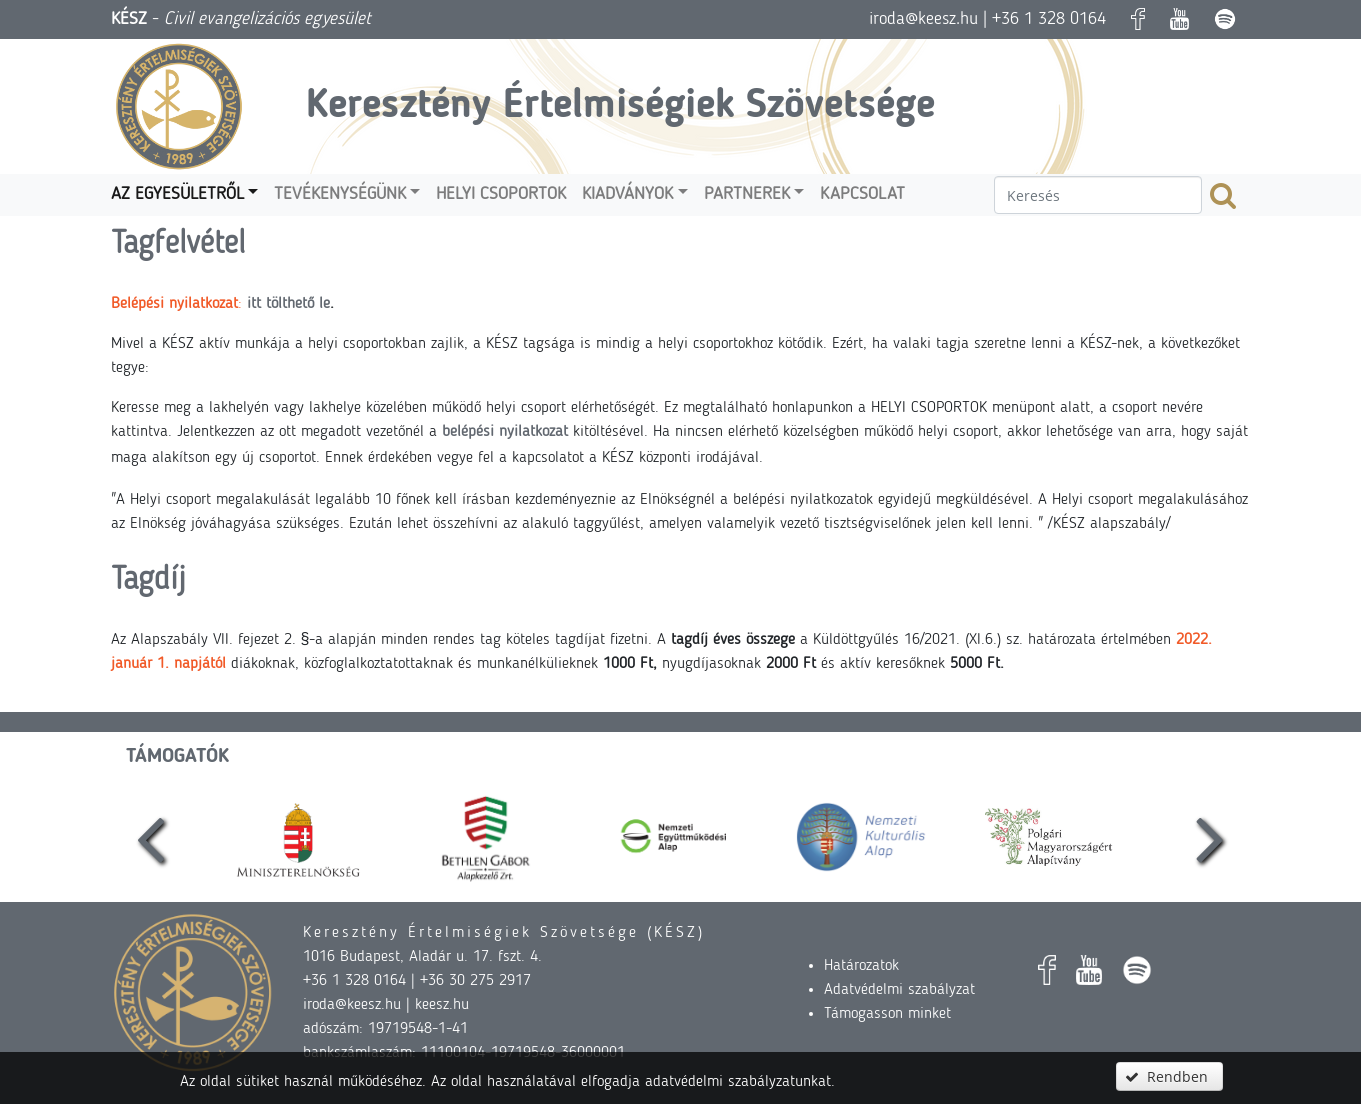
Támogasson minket (887, 1014)
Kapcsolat (862, 194)
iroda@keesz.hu (923, 19)
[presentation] (150, 837)
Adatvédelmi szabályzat (899, 990)
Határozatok (861, 966)
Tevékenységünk (340, 194)
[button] (1169, 1076)
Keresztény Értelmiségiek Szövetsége (620, 107)
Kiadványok (627, 194)
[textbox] (1098, 195)
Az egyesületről (177, 194)
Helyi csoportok (501, 194)
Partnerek (747, 194)
